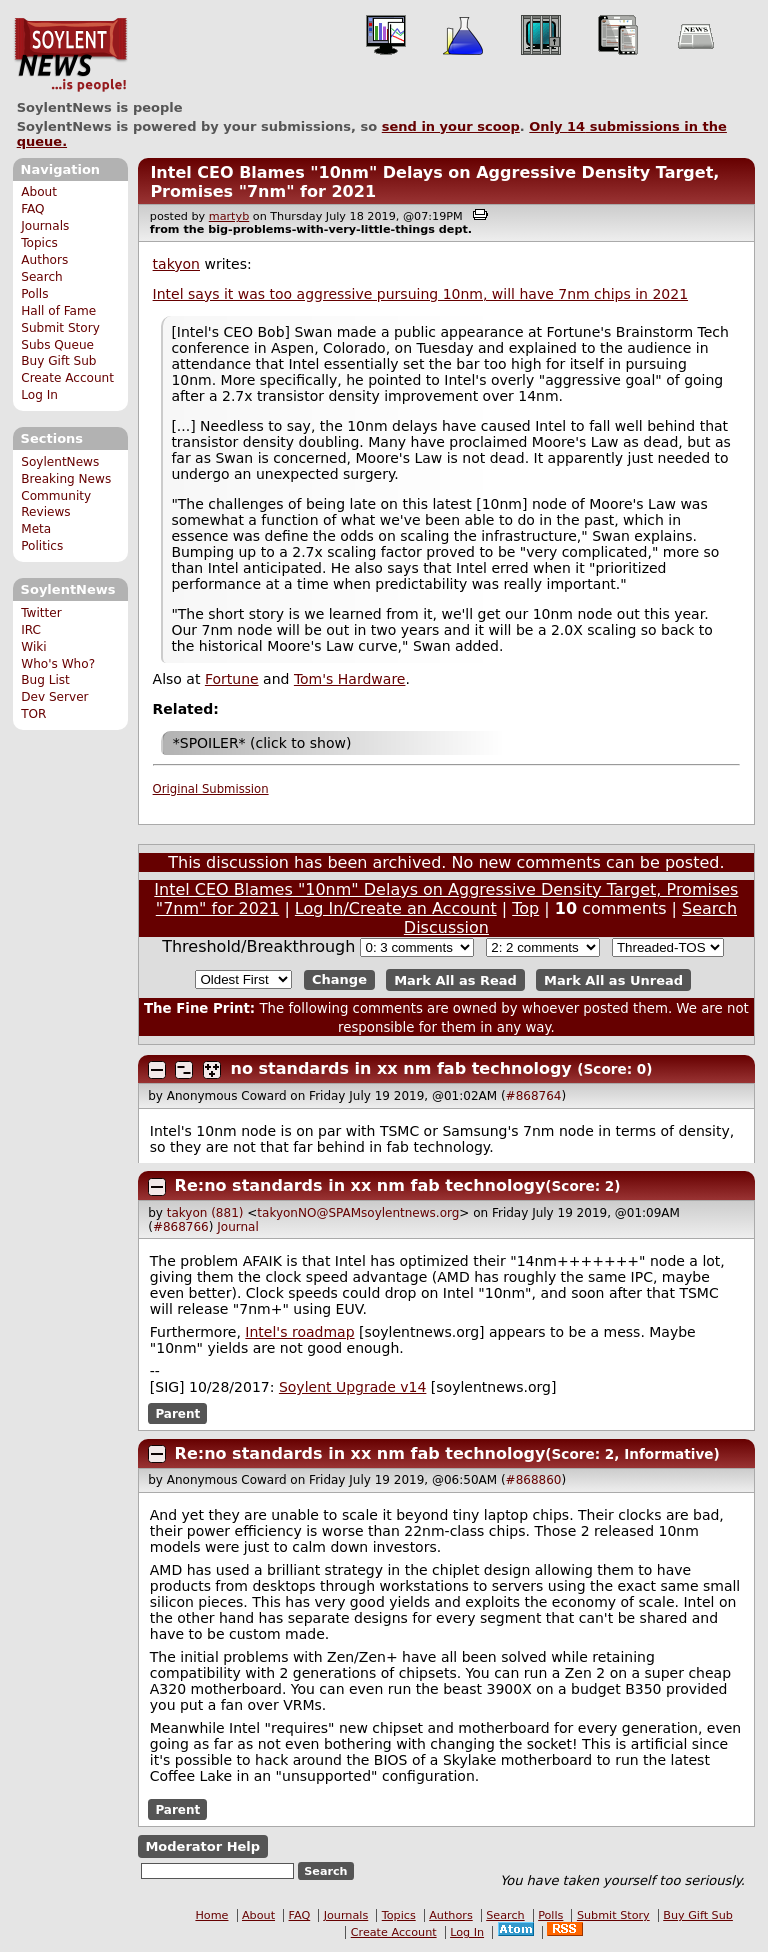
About (39, 192)
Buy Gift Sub (58, 361)
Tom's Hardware (350, 679)
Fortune (232, 679)
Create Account (67, 378)
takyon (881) (205, 1213)
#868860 (534, 1480)
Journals (45, 226)
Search (42, 277)
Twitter (41, 613)
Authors (44, 260)
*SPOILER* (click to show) (262, 743)
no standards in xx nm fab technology (401, 1068)
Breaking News (66, 479)
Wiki (33, 647)
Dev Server (54, 697)
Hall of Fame (58, 311)
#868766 (181, 1227)
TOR (33, 714)
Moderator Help (202, 1846)
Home (211, 1915)
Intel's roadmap (299, 1332)
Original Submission (211, 789)
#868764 (534, 1096)
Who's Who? (58, 664)
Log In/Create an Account (396, 908)
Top (525, 908)
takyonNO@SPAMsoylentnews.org (358, 1213)
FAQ (32, 209)
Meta (36, 529)
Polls (34, 294)
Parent (177, 1413)
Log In (39, 395)
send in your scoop (451, 126)
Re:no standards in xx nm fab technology (360, 1185)
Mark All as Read (455, 979)
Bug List (45, 680)
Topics (39, 243)
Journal (238, 1227)
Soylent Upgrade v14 (352, 1387)
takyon (176, 264)
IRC (31, 630)
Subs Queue (57, 345)
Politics (42, 546)
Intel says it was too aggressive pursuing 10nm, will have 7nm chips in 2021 (420, 294)
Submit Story (60, 328)
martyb (229, 216)
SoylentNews (70, 55)
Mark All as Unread (613, 979)
